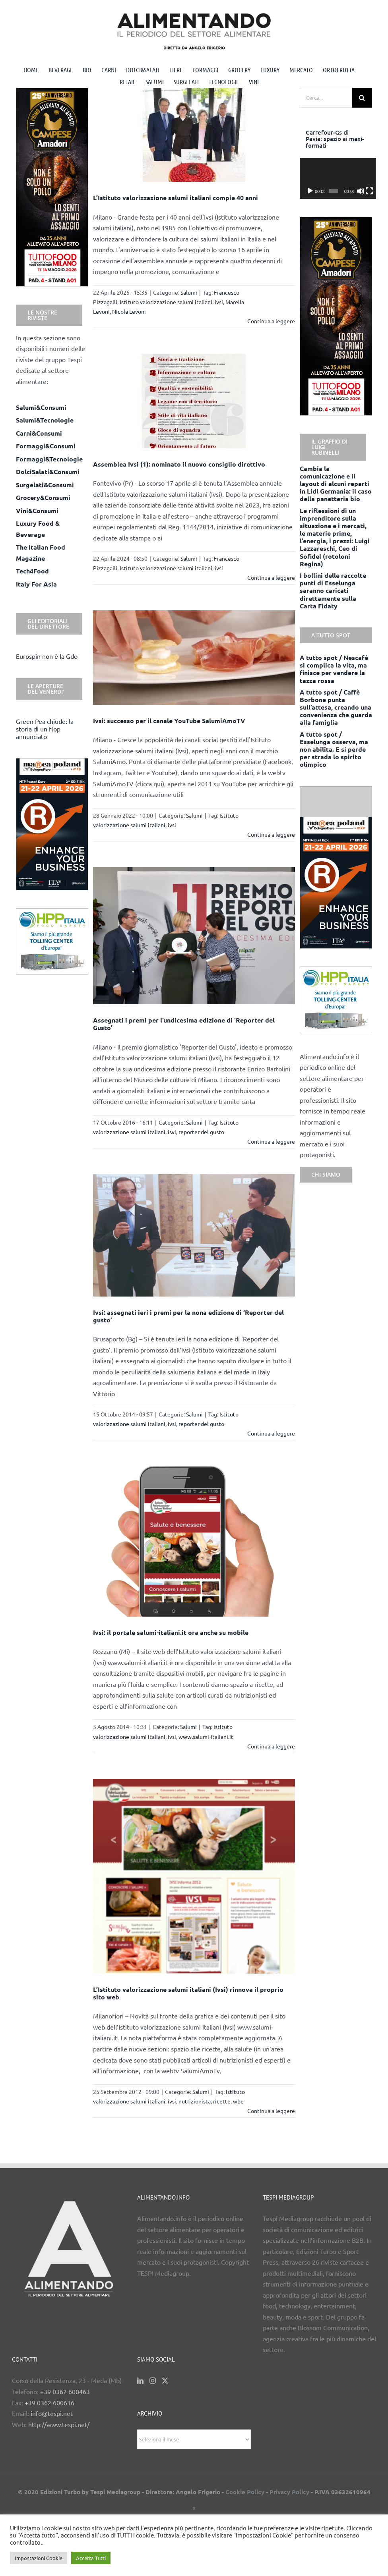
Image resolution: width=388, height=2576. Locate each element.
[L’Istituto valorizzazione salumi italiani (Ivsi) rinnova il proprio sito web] (194, 1876)
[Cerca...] (326, 98)
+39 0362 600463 (65, 2391)
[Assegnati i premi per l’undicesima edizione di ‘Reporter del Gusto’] (194, 935)
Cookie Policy (244, 2492)
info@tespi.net (52, 2413)
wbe (238, 2101)
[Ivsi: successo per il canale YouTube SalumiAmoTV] (194, 657)
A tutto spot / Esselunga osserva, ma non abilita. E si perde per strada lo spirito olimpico (334, 749)
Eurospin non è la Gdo (47, 656)
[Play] (310, 191)
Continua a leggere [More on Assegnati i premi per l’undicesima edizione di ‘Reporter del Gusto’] (271, 1141)
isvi (172, 1131)
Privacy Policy (289, 2492)
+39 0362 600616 (49, 2402)
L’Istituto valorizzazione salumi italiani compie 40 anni (175, 197)
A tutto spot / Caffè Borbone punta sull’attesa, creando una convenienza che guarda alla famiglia (336, 707)
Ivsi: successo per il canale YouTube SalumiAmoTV (169, 720)
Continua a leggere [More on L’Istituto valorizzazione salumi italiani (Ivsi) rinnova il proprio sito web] (271, 2110)
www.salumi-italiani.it (205, 1736)
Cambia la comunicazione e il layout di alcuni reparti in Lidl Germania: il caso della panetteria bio (336, 483)
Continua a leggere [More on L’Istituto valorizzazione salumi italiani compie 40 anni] (271, 320)
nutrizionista (194, 2101)
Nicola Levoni (129, 311)
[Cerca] (362, 98)
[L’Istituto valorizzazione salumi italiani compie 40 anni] (194, 135)
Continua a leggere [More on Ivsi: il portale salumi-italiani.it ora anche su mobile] (271, 1746)
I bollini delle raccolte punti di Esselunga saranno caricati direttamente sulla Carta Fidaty (333, 590)
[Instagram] (152, 2380)
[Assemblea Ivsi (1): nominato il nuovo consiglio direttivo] (194, 401)
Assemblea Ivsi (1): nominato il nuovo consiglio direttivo (179, 464)
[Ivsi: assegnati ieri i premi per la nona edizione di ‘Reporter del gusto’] (194, 1235)
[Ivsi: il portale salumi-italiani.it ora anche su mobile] (194, 1541)
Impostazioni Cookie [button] (38, 2558)
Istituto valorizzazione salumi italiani (166, 301)
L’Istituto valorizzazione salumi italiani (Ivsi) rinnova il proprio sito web (188, 1993)
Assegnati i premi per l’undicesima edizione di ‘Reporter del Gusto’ (184, 1024)
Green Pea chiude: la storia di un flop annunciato (45, 728)
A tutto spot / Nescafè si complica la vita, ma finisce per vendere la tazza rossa (334, 669)
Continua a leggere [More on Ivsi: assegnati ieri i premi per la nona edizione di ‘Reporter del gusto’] (271, 1433)
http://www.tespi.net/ (58, 2424)
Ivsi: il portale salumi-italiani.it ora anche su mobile (170, 1632)
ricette (222, 2101)
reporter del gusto (201, 1131)
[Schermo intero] (366, 191)
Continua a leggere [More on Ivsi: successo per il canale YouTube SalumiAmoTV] (271, 834)
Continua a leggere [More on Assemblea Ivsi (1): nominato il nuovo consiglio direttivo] (271, 577)
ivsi (219, 301)
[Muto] (358, 191)
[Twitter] (165, 2380)
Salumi (188, 292)
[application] (336, 178)
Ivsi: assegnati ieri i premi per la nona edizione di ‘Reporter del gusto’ (188, 1316)
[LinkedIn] (140, 2380)
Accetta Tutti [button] (91, 2558)
